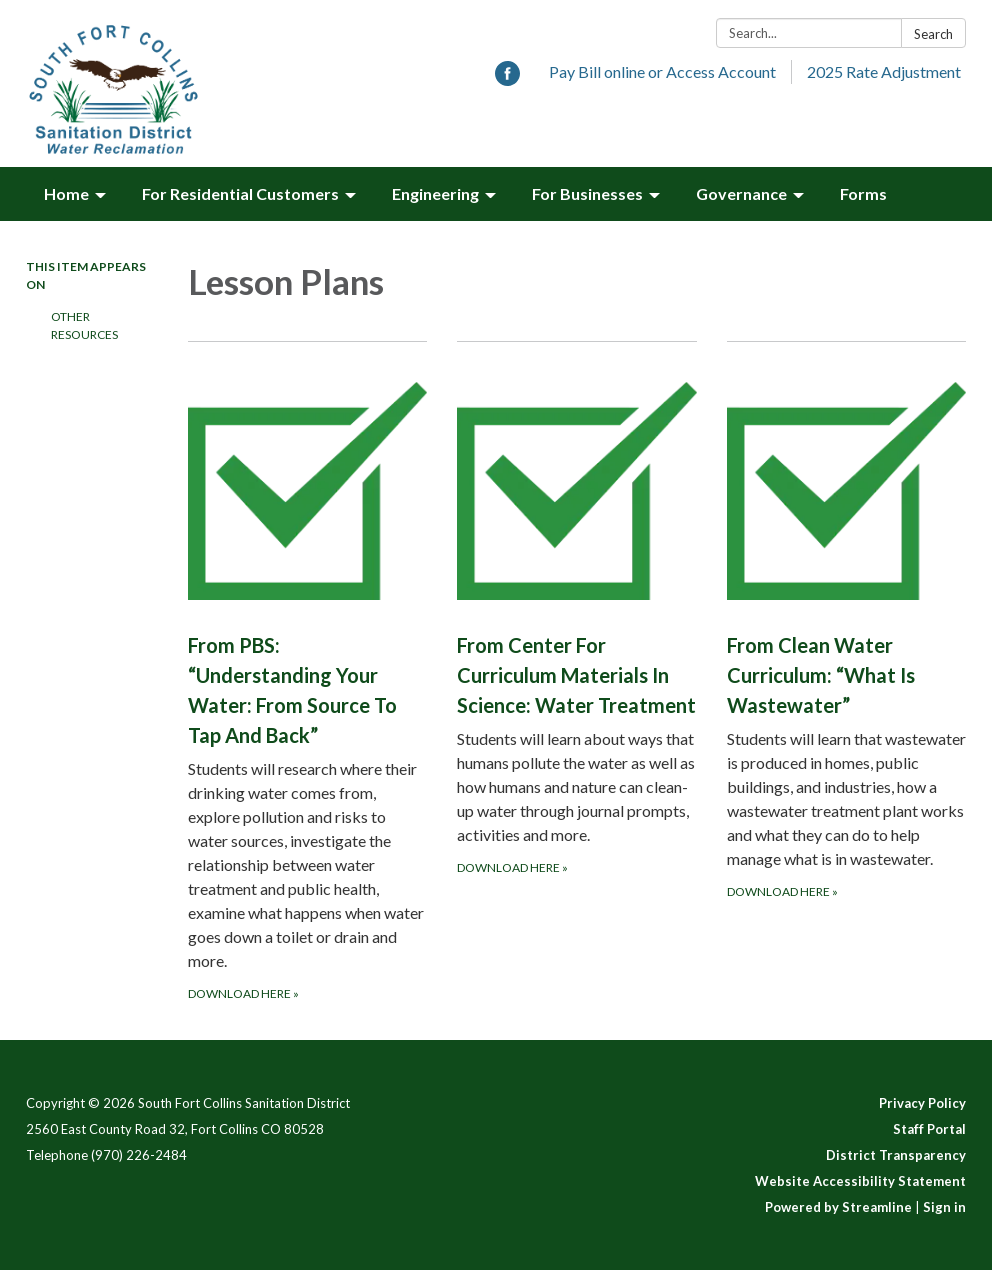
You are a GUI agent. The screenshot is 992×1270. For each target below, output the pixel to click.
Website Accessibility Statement (860, 1181)
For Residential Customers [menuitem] (240, 193)
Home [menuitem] (66, 193)
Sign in (944, 1207)
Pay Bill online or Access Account (662, 71)
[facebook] (507, 79)
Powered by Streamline (838, 1207)
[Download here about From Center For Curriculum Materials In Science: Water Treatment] (576, 672)
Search (933, 34)
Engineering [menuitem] (435, 193)
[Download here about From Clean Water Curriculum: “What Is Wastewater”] (846, 672)
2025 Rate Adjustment (884, 71)
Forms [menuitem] (863, 193)
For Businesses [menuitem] (587, 193)
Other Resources (84, 325)
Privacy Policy (922, 1103)
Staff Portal (929, 1129)
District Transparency (896, 1155)
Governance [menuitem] (741, 193)
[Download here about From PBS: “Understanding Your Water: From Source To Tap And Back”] (307, 672)
